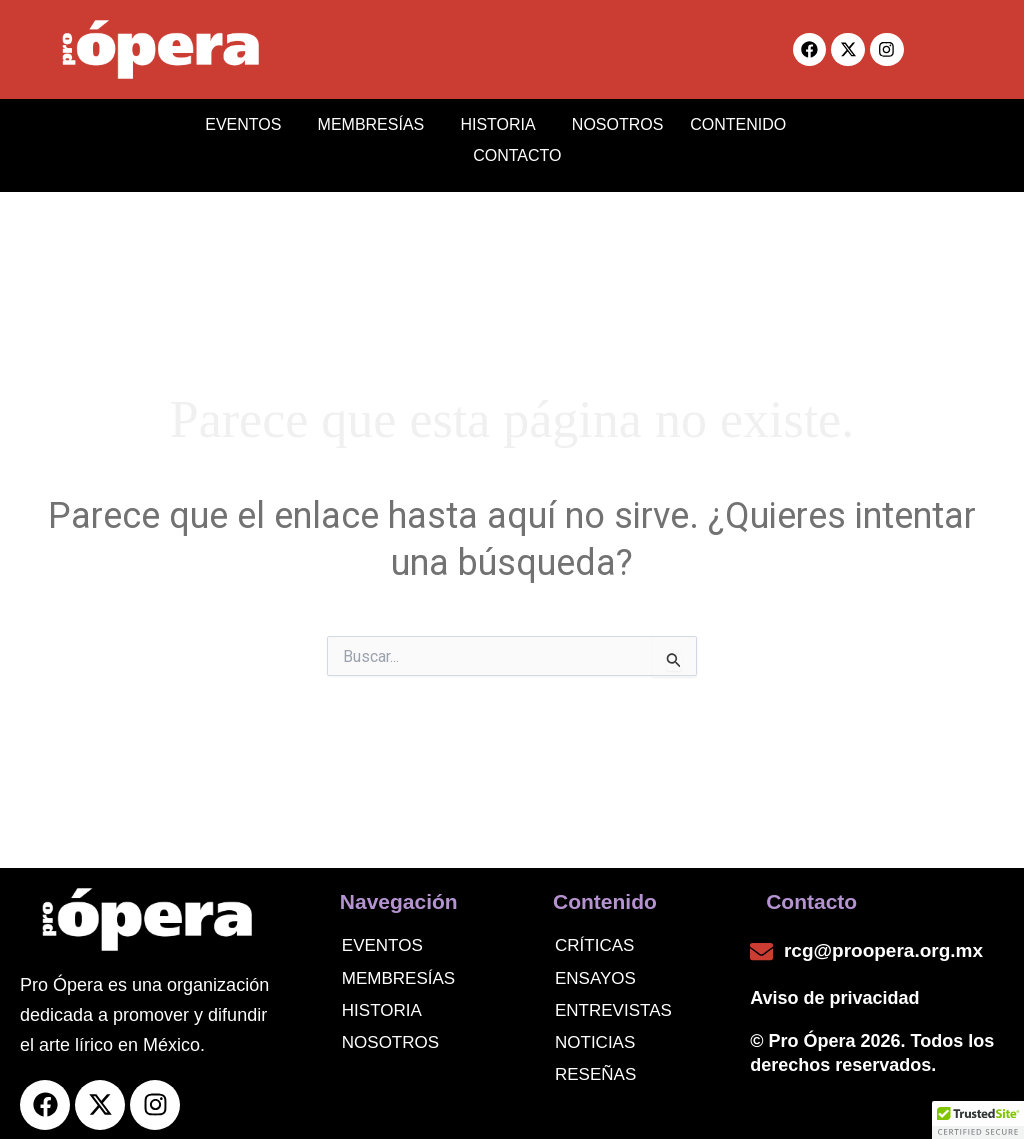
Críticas (594, 935)
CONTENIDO (740, 121)
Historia (382, 999)
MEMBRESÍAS (369, 121)
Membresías (398, 967)
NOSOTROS (600, 121)
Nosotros (390, 1031)
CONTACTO (512, 147)
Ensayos (595, 967)
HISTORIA (488, 121)
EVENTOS (250, 121)
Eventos (382, 935)
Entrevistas (613, 999)
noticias (595, 1031)
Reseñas (595, 1063)
